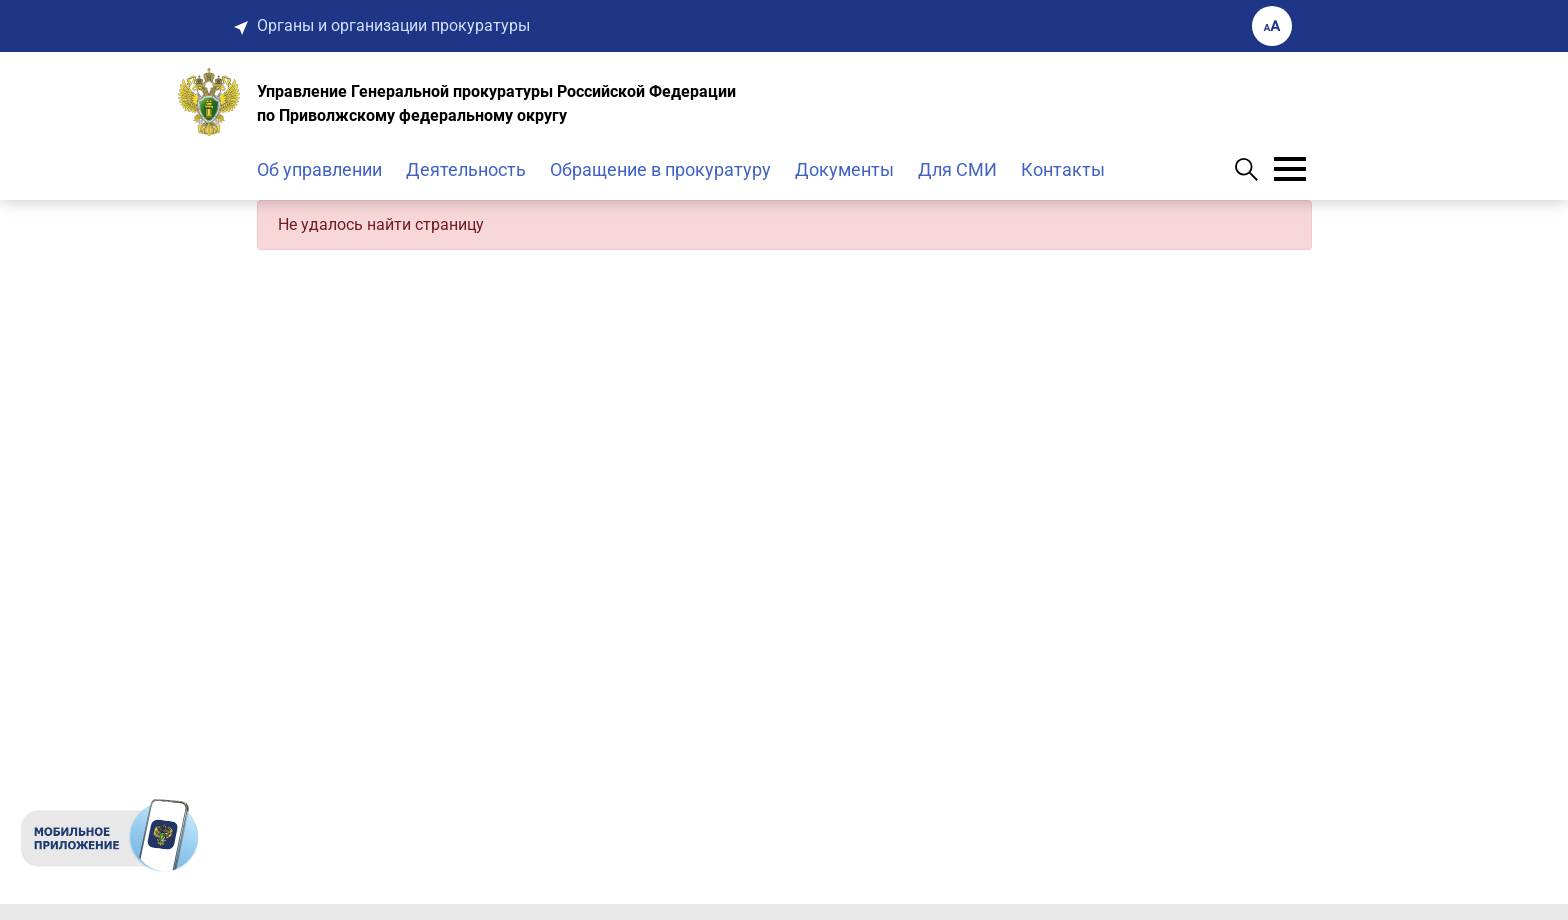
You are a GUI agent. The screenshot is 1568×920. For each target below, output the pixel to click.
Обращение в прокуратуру (660, 169)
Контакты (1063, 169)
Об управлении (319, 169)
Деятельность (466, 169)
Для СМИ (957, 169)
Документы (844, 169)
